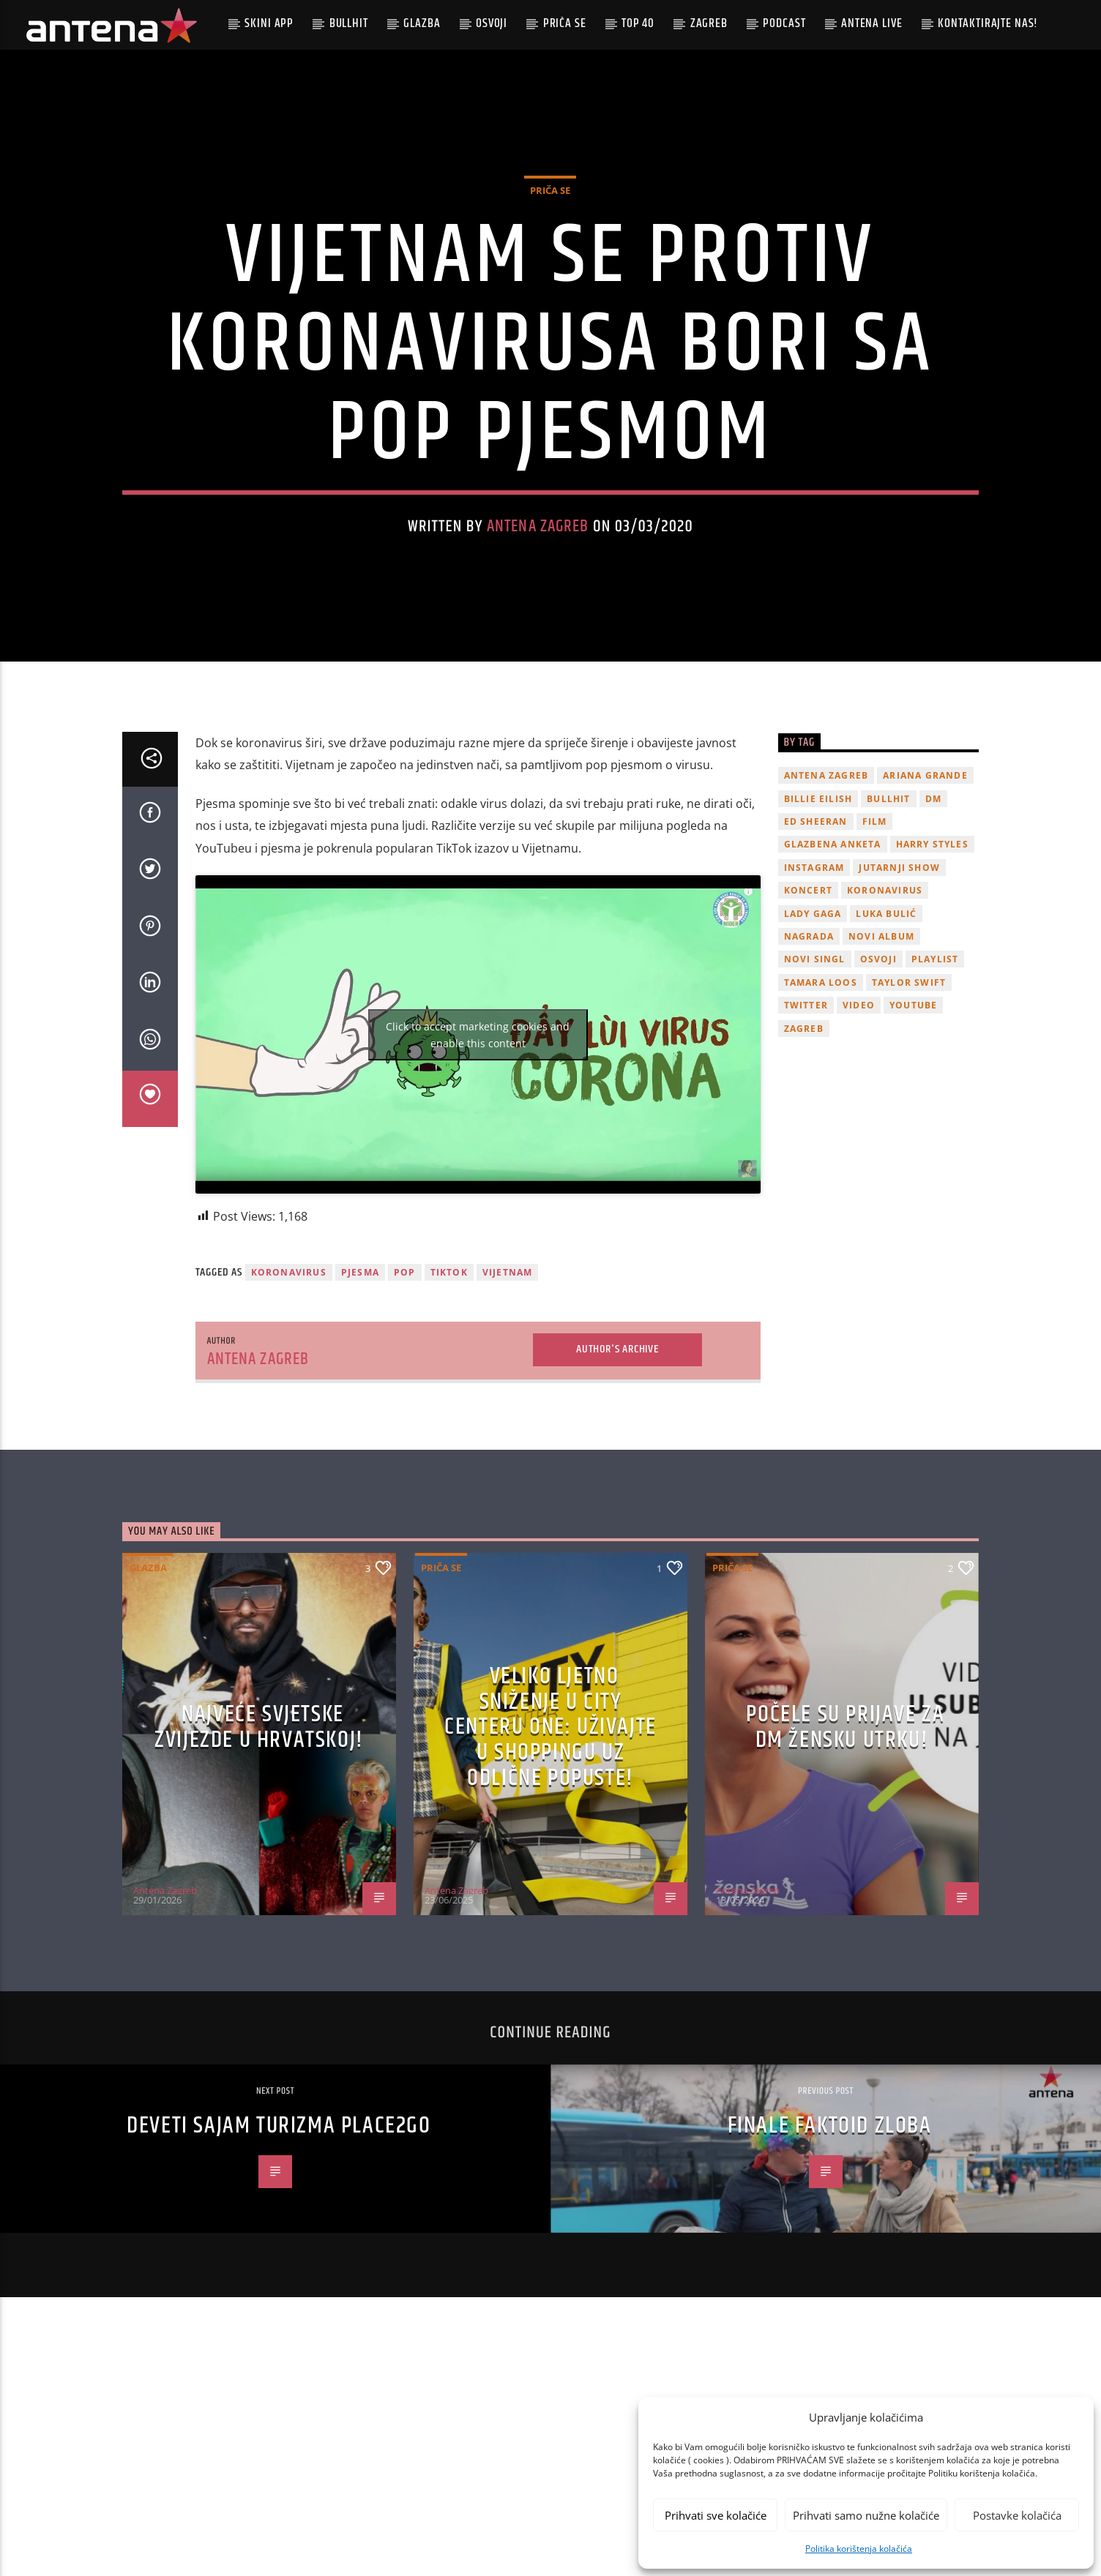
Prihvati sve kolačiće (715, 2515)
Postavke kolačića (1017, 2515)
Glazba (421, 23)
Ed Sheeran (816, 936)
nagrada (809, 1051)
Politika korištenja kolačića (858, 2548)
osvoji (878, 1074)
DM (933, 913)
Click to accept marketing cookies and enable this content (478, 1149)
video (859, 1120)
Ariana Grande (925, 890)
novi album (881, 1051)
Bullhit (348, 23)
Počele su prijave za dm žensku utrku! (845, 1842)
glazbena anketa (832, 959)
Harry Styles (932, 959)
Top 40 (638, 23)
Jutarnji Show (899, 982)
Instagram (814, 982)
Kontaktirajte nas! (988, 23)
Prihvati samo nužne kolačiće (866, 2515)
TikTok (449, 1387)
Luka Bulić (886, 1028)
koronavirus (288, 1387)
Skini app (269, 23)
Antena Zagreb (538, 584)
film (874, 936)
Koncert (808, 1005)
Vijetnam (507, 1387)
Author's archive (617, 1464)
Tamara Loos (820, 1096)
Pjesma (360, 1387)
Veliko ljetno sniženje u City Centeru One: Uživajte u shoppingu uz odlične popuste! (550, 1841)
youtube (913, 1120)
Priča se (564, 23)
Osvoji (491, 23)
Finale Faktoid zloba (830, 2240)
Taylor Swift (909, 1096)
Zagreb (709, 23)
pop (405, 1387)
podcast (784, 23)
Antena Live (871, 23)
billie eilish (818, 913)
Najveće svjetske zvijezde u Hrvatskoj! (259, 1842)
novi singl (815, 1074)
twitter (806, 1120)
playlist (935, 1074)
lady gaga (813, 1028)
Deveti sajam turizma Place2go (278, 2240)
